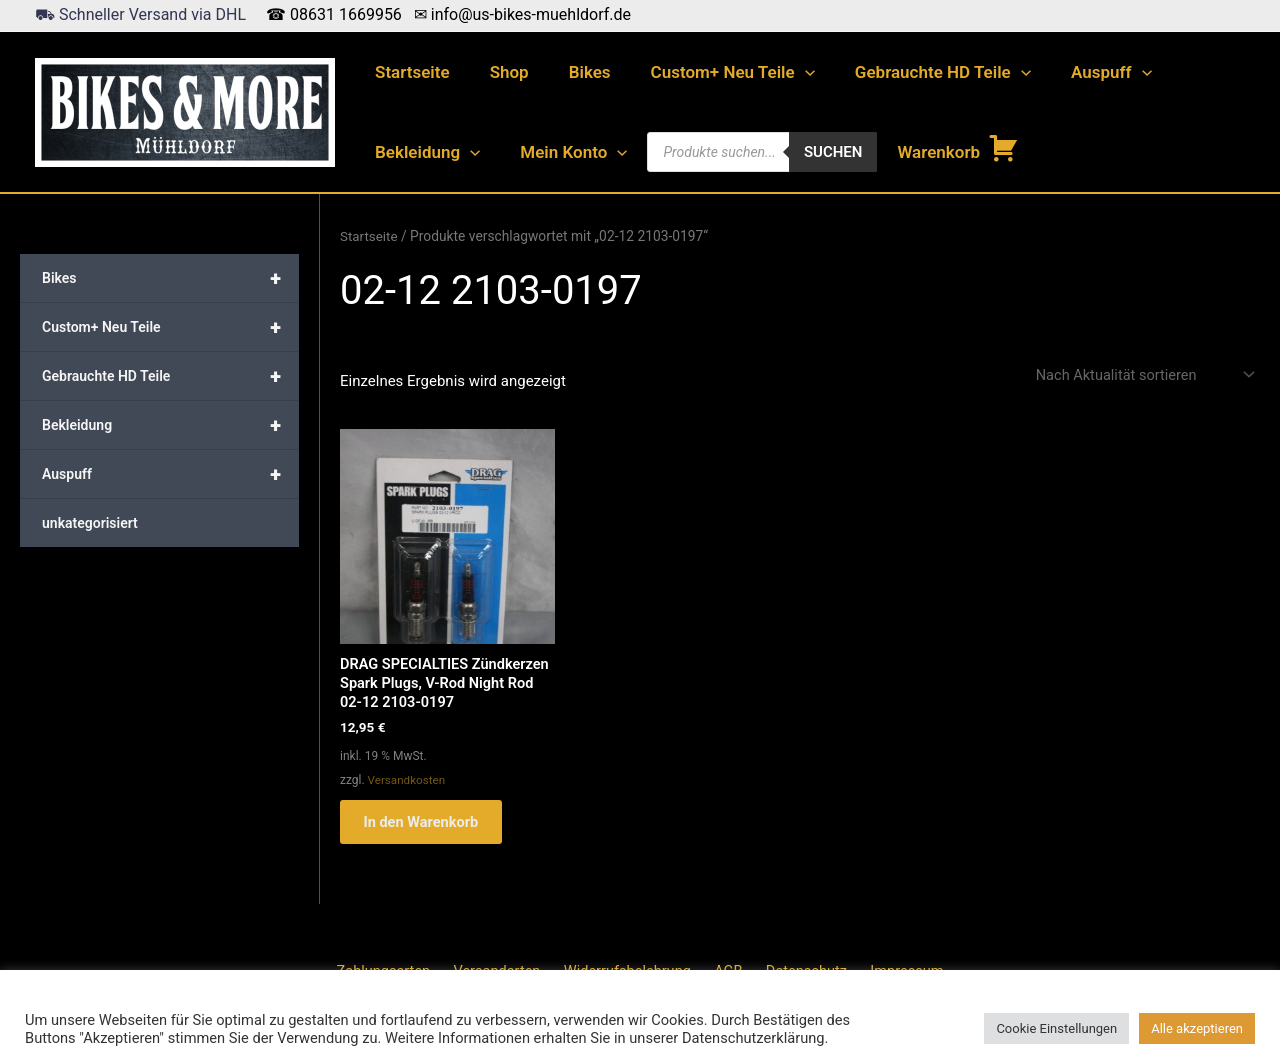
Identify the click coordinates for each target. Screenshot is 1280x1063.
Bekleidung (424, 152)
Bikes (575, 72)
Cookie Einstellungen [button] (1056, 1028)
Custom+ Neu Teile (712, 72)
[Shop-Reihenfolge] (1140, 375)
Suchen (821, 152)
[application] (784, 72)
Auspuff (1078, 72)
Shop (500, 72)
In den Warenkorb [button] (429, 827)
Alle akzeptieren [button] (1197, 1028)
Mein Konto (564, 152)
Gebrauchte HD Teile (916, 72)
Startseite (409, 72)
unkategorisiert (90, 523)
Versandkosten (408, 783)
